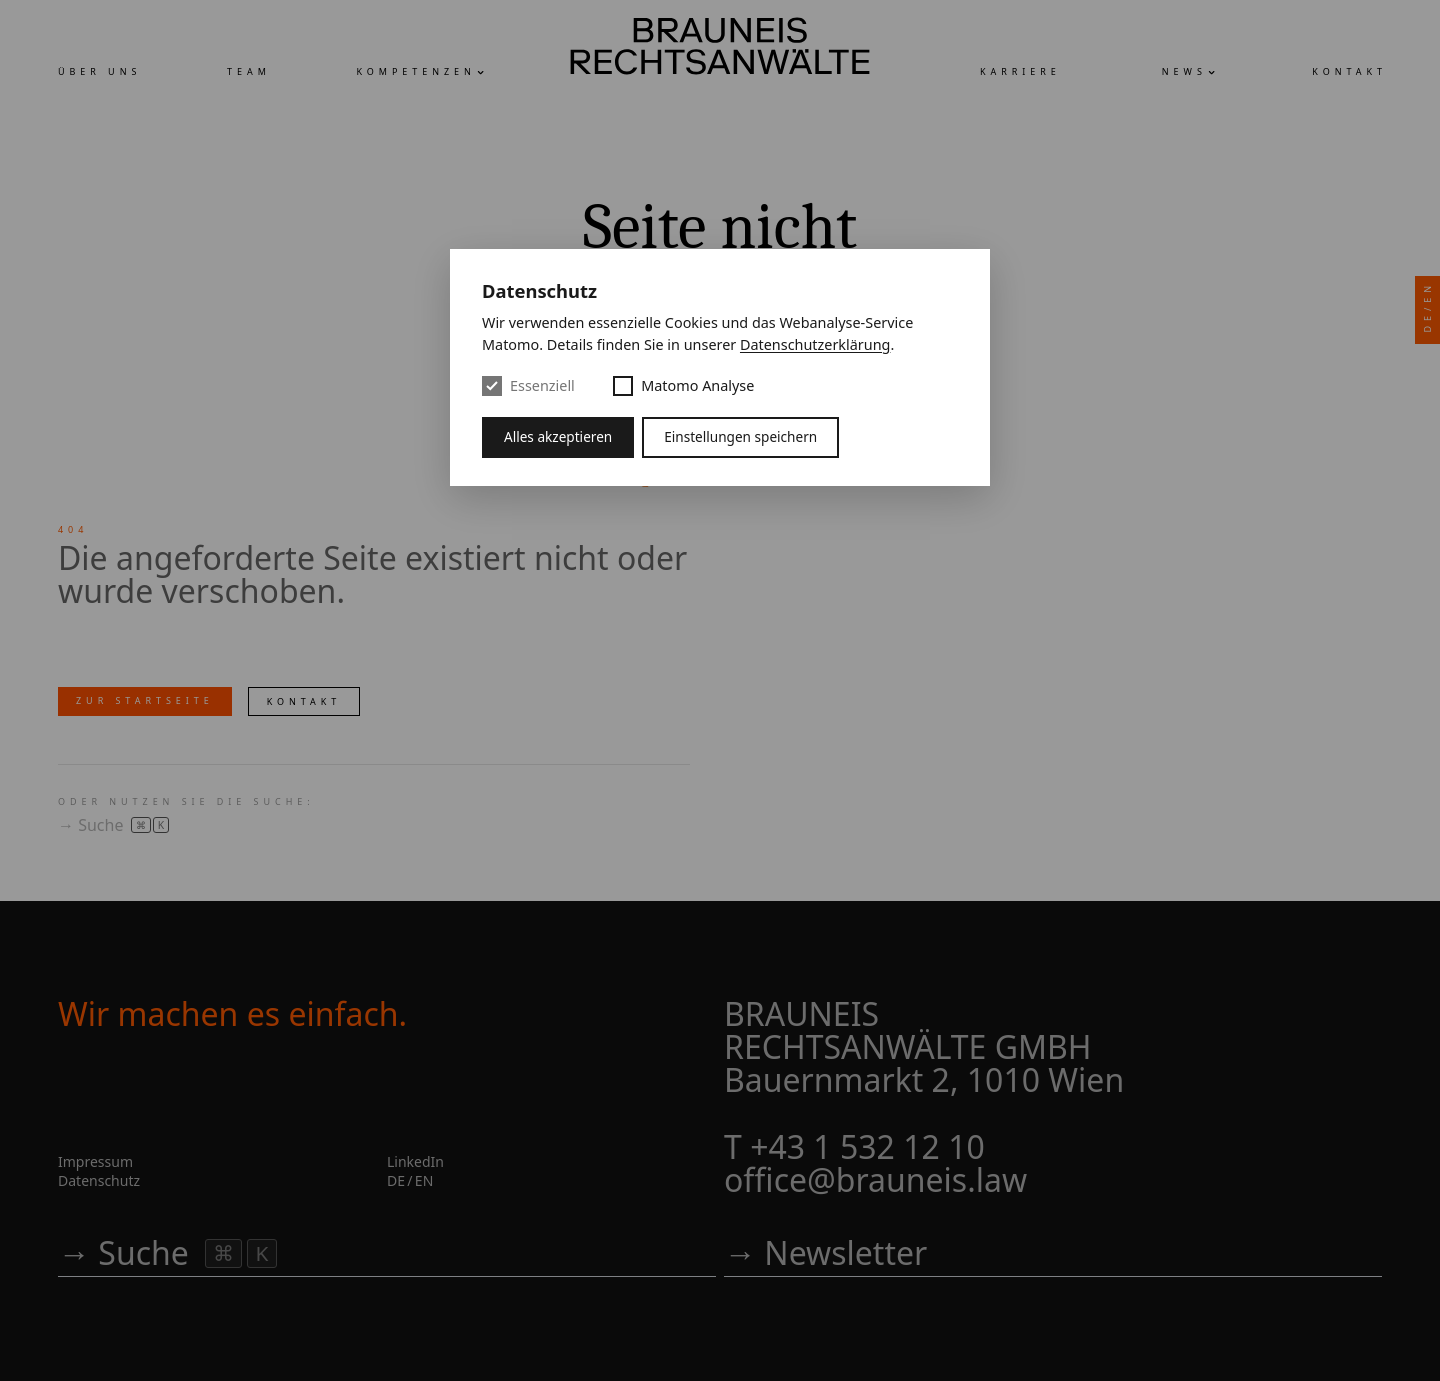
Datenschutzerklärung (815, 344)
